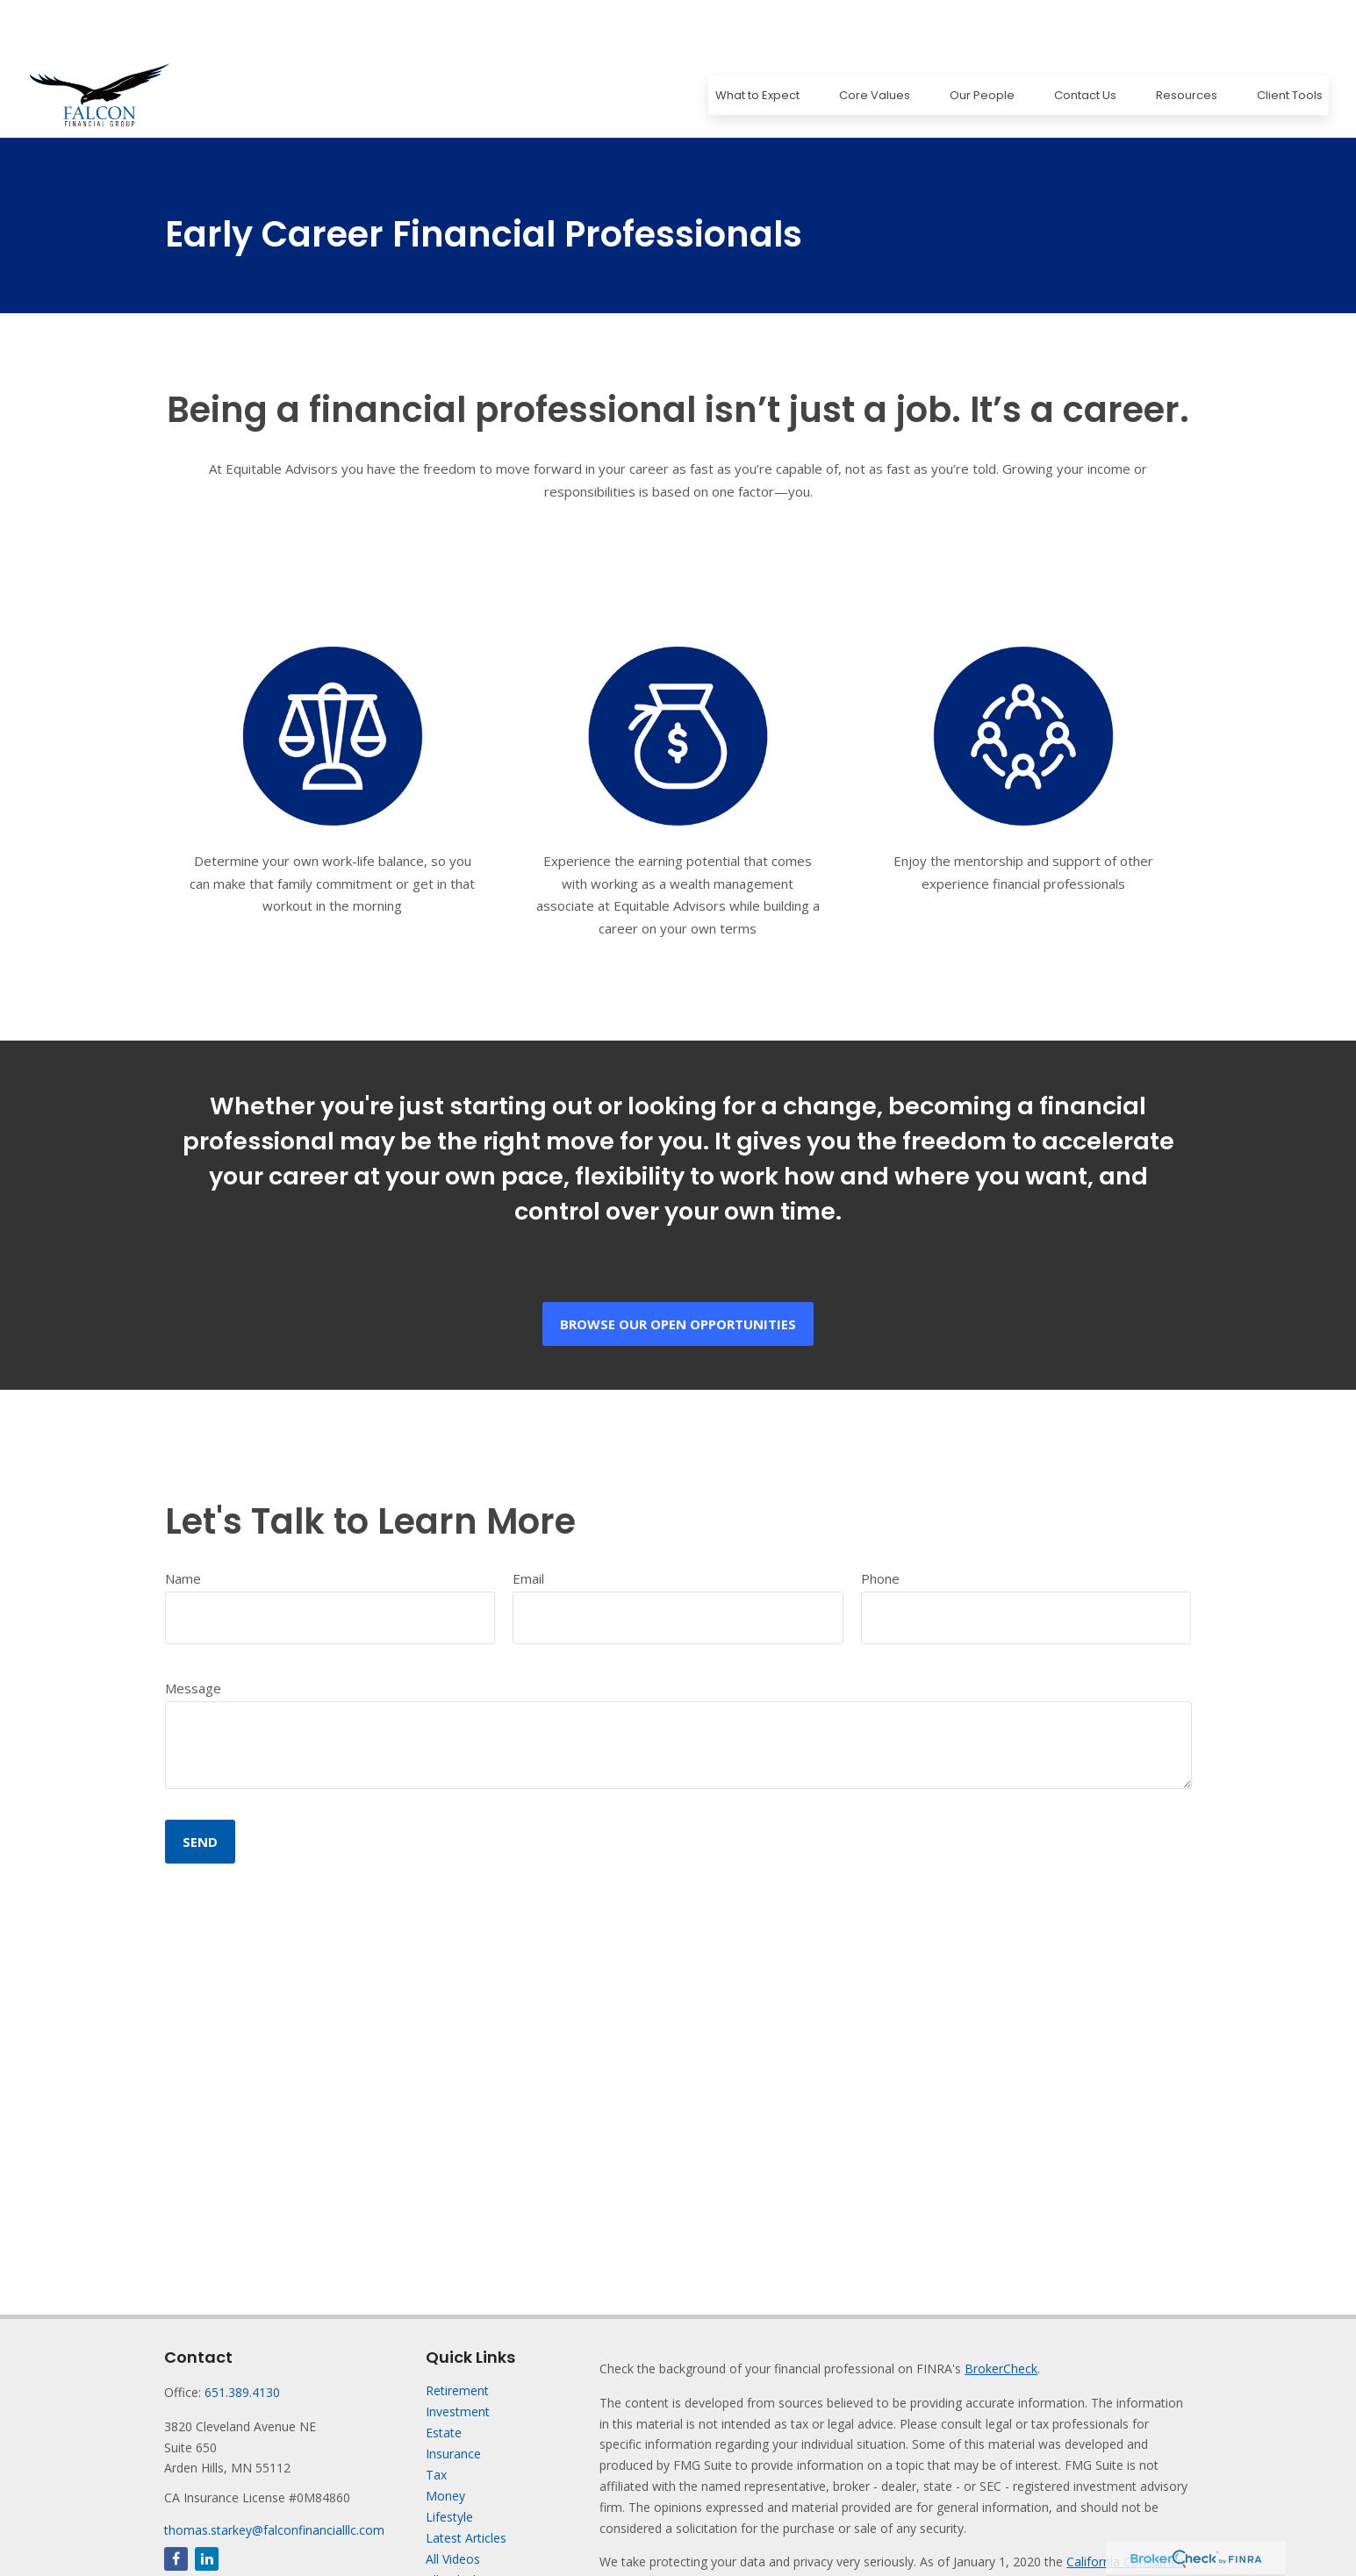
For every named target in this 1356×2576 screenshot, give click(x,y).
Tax (436, 2422)
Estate (444, 2380)
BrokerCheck (1001, 2316)
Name (183, 1526)
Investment (458, 2359)
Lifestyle (449, 2464)
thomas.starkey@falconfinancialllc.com (274, 2477)
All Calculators (466, 2527)
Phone (880, 1526)
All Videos (453, 2506)
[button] (757, 42)
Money (445, 2443)
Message (193, 1635)
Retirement (457, 2337)
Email (528, 1526)
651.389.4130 (242, 2339)
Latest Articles (466, 2485)
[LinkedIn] (207, 2506)
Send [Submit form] (200, 1789)
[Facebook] (176, 2506)
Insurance (453, 2401)
